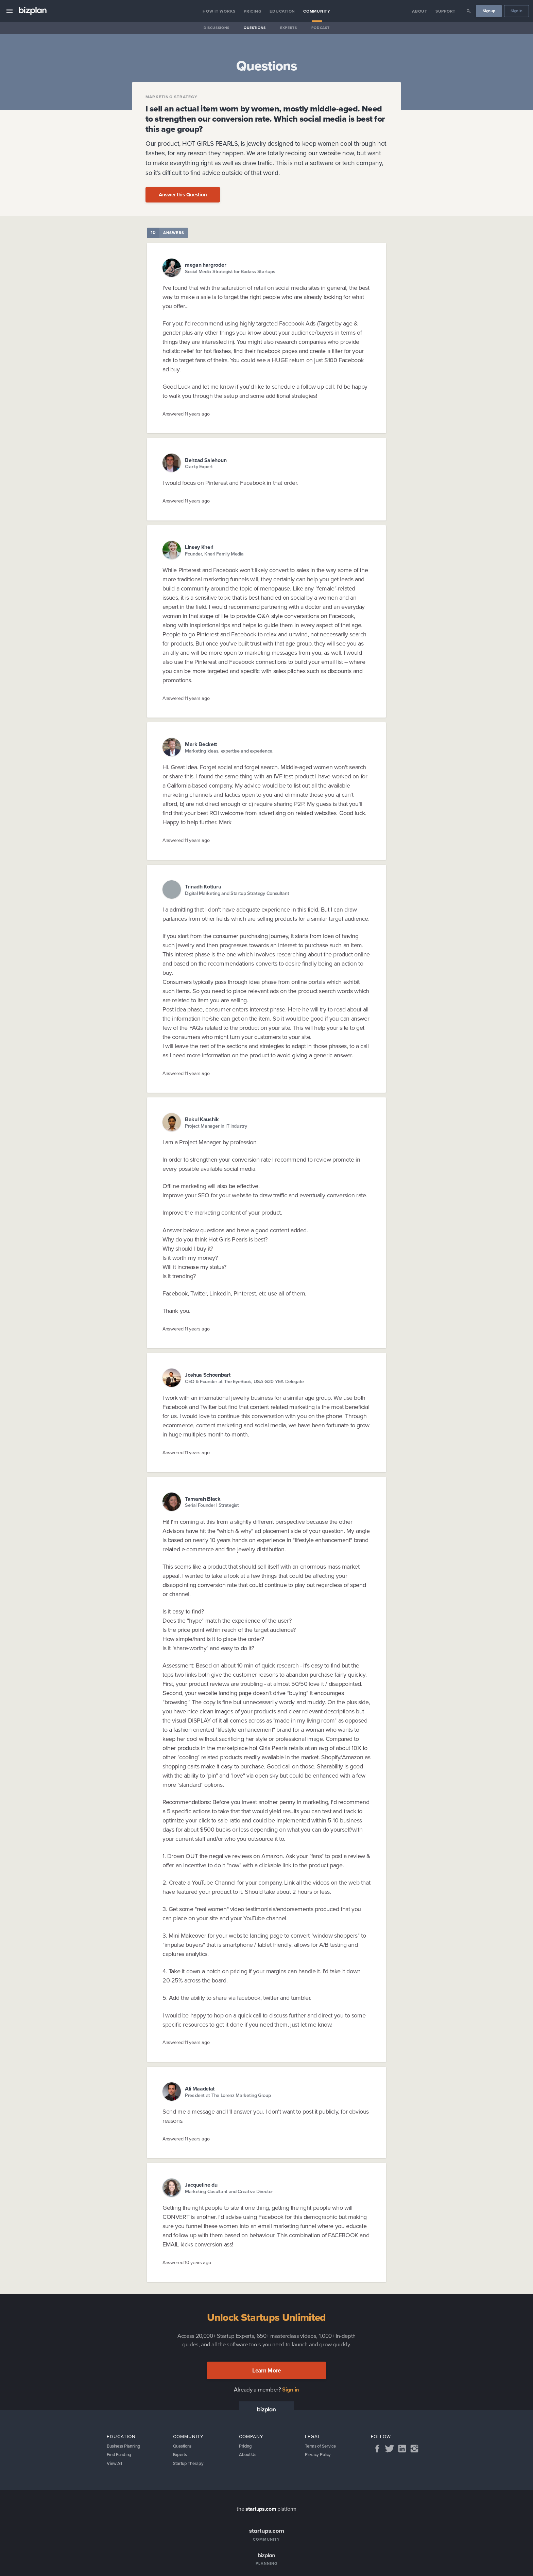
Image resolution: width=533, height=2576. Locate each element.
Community (316, 11)
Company (251, 2436)
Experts (288, 27)
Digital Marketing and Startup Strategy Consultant (237, 893)
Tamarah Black (203, 1499)
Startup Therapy (190, 2466)
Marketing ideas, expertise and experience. (229, 751)
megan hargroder (205, 265)
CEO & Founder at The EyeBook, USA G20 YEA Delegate (244, 1381)
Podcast (320, 27)
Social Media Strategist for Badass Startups (230, 272)
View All (115, 2466)
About (419, 11)
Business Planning (125, 2446)
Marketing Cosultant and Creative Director (229, 2191)
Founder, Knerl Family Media (214, 554)
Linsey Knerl (199, 547)
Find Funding (120, 2456)
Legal (313, 2436)
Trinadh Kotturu (203, 886)
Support (445, 11)
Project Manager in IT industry (216, 1126)
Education (282, 11)
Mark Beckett (201, 744)
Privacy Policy (319, 2456)
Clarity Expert (199, 467)
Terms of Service (322, 2446)
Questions (255, 27)
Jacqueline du (201, 2185)
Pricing (252, 11)
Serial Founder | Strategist (212, 1505)
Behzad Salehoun (205, 460)
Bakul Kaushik (202, 1119)
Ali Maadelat (199, 2089)
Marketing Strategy (171, 97)
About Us (248, 2456)
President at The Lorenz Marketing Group (228, 2095)
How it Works (219, 11)
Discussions (216, 27)
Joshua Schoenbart (207, 1375)
